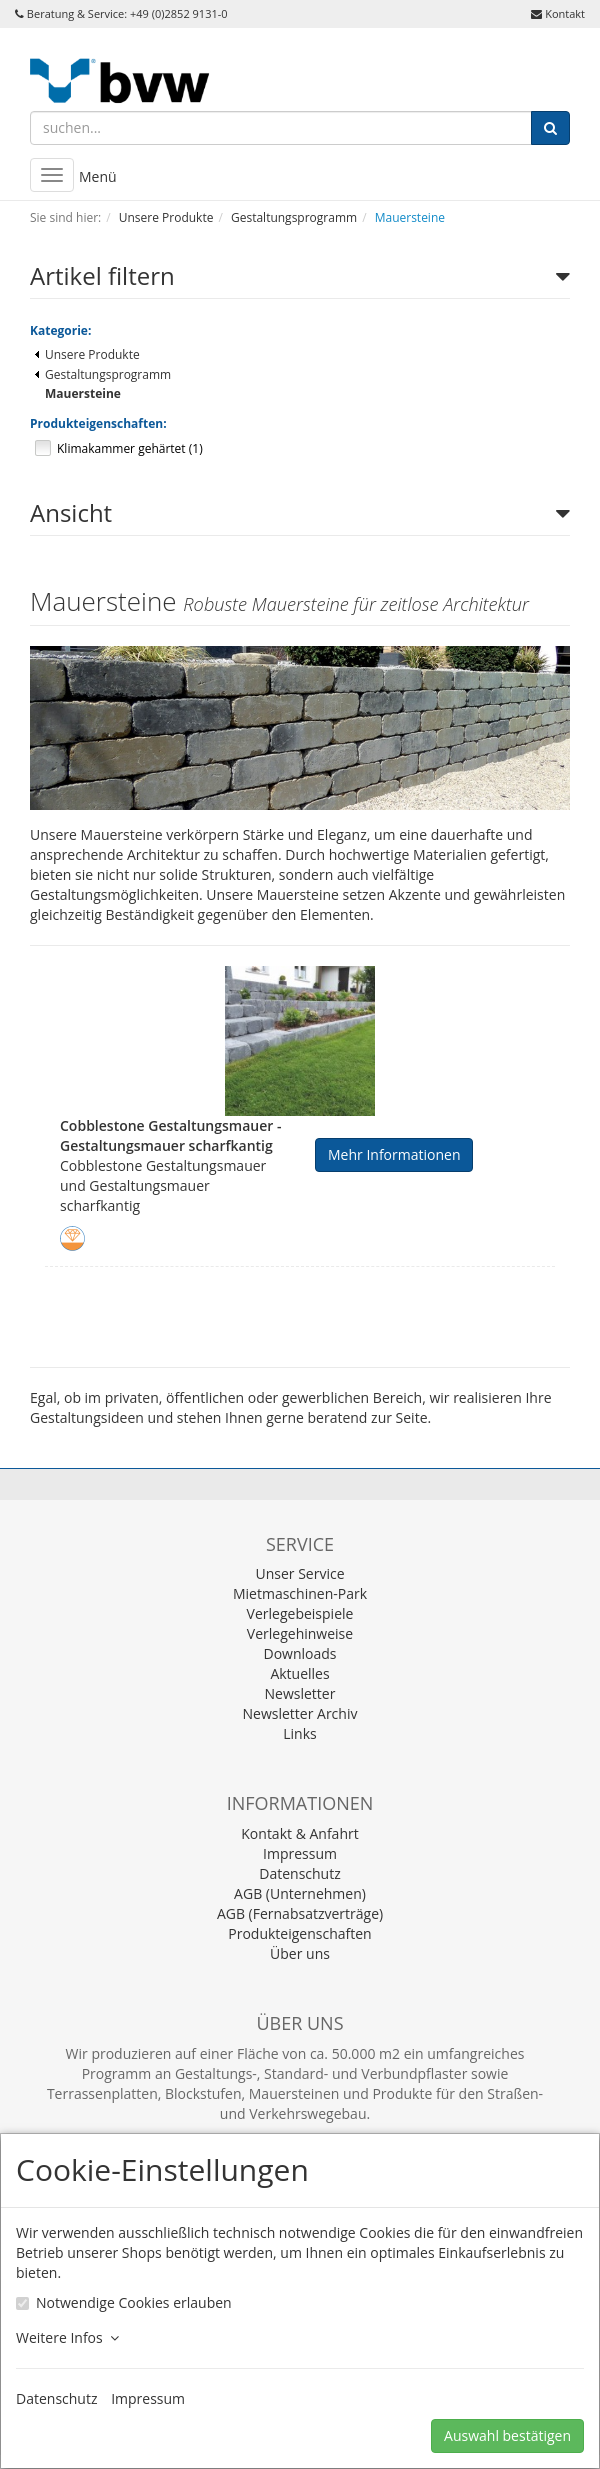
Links (299, 1733)
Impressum (300, 1853)
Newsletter (300, 1693)
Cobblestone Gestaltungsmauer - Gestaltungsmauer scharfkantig (170, 1135)
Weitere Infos (67, 2337)
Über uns (300, 1953)
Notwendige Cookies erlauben (134, 2302)
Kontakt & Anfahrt (299, 1833)
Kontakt (565, 13)
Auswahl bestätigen (507, 2435)
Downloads (300, 1653)
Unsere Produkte (87, 354)
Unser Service (299, 1573)
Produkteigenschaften (299, 1933)
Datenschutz (299, 1873)
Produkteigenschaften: (98, 423)
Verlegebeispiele (300, 1613)
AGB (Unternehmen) (300, 1893)
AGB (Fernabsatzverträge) (300, 1913)
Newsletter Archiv (300, 1713)
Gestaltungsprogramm (103, 374)
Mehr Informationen (394, 1154)
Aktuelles (299, 1673)
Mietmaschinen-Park (300, 1593)
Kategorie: (60, 330)
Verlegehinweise (300, 1633)
